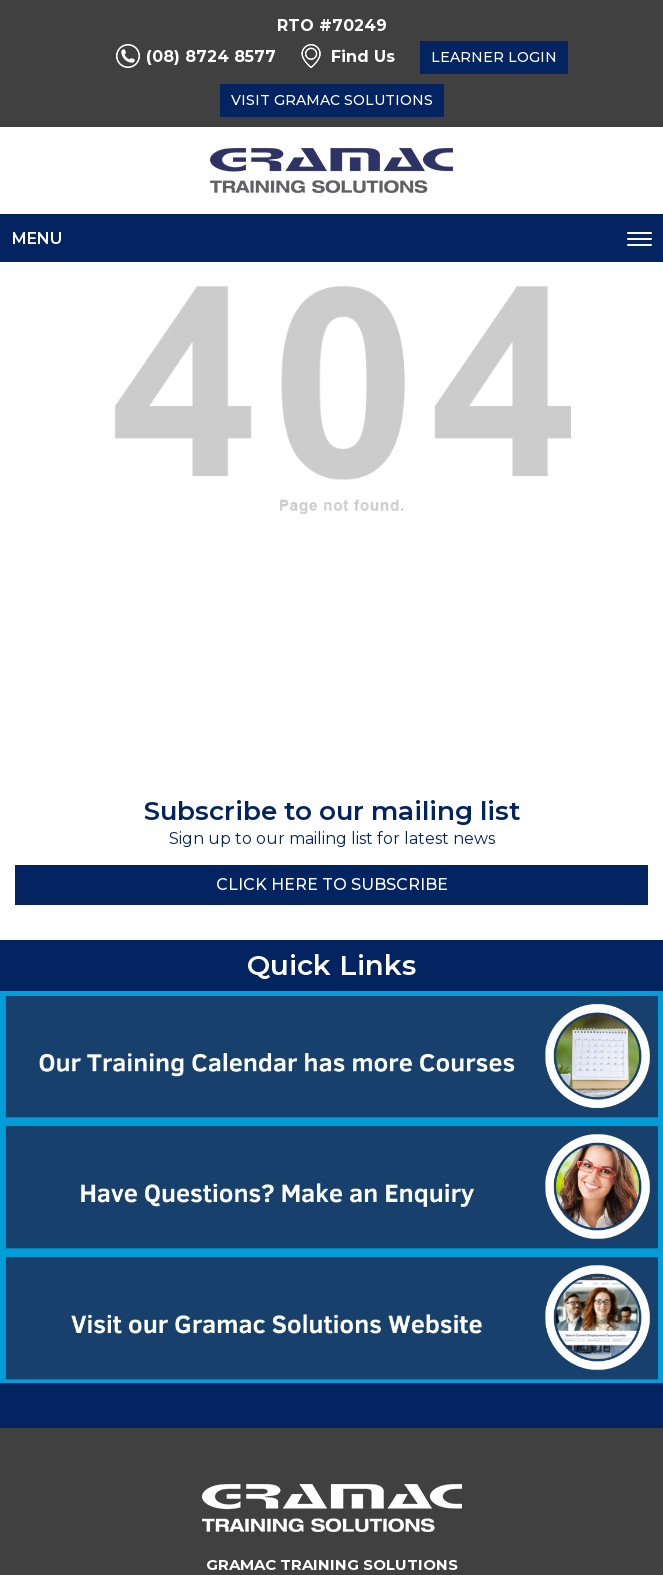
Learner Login (494, 57)
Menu (37, 238)
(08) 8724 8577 (211, 56)
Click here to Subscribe (332, 884)
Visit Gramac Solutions (332, 100)
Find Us (363, 56)
